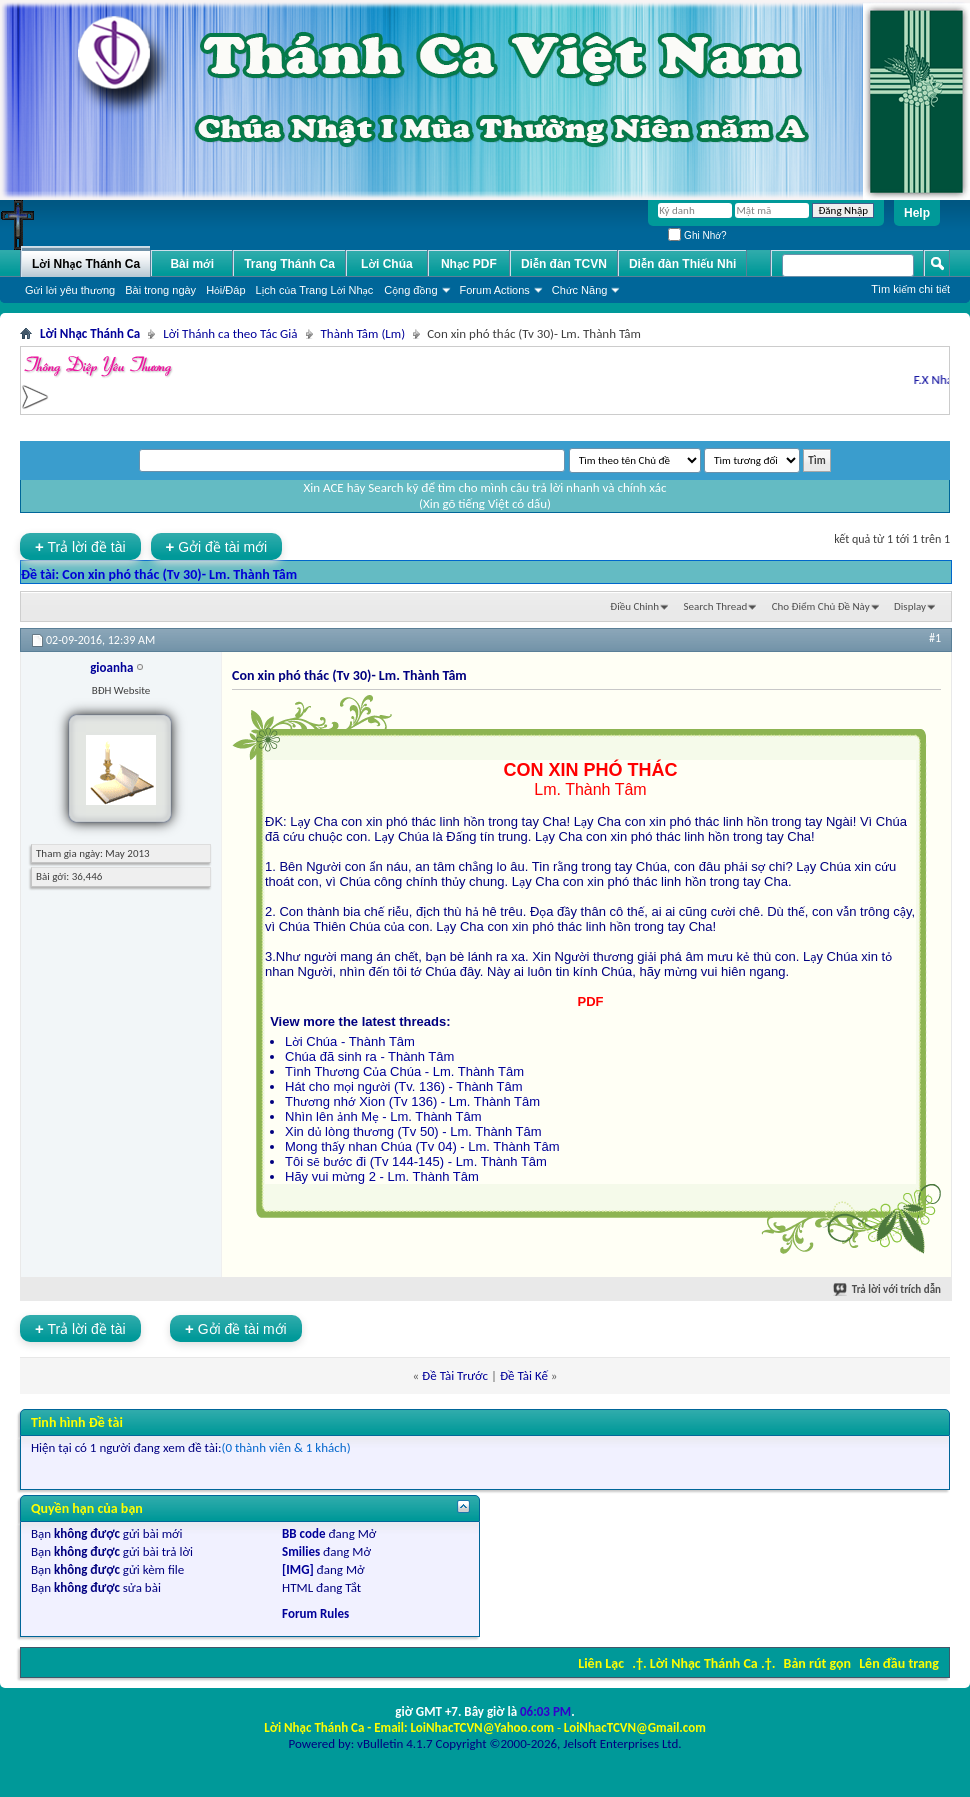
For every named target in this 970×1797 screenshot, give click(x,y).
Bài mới (192, 264)
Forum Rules (315, 1613)
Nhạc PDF (469, 264)
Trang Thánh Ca (289, 264)
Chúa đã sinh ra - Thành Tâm (369, 1056)
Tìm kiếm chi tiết (910, 289)
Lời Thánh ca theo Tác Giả (230, 333)
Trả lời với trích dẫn (888, 1289)
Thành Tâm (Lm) (363, 333)
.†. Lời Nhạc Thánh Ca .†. (703, 1663)
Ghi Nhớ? (697, 235)
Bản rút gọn (817, 1663)
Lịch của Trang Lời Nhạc (315, 290)
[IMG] (298, 1569)
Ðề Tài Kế (524, 1375)
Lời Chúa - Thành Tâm (350, 1041)
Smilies (301, 1551)
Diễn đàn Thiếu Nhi (682, 264)
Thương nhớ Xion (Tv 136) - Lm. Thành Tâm (412, 1101)
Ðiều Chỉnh (634, 606)
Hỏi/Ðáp (225, 290)
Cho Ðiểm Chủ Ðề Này (821, 606)
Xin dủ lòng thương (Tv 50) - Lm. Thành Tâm (413, 1131)
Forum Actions (495, 290)
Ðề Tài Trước (455, 1375)
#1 (935, 638)
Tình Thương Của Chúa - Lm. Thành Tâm (404, 1071)
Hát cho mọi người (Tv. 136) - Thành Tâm (404, 1086)
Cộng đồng (410, 290)
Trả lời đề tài (80, 546)
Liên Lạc (601, 1663)
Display (910, 606)
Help (917, 213)
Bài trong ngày (160, 290)
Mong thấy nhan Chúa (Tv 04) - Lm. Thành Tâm (422, 1146)
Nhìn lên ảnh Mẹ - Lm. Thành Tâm (383, 1116)
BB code (303, 1533)
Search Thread (716, 606)
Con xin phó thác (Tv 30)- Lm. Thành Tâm (179, 574)
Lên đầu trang (899, 1663)
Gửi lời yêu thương (70, 290)
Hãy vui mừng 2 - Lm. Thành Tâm (382, 1176)
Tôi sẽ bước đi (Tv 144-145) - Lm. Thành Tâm (416, 1161)
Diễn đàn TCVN (564, 264)
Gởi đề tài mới (217, 546)
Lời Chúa (387, 264)
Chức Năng (580, 290)
